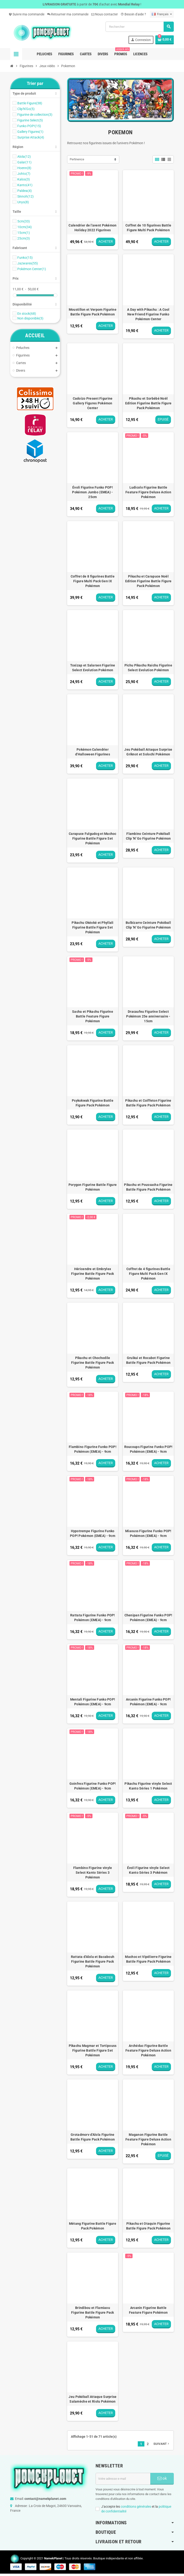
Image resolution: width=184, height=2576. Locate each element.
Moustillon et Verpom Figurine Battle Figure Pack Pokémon (92, 312)
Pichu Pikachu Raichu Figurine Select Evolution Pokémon (148, 667)
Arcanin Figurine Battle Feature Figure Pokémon (148, 2310)
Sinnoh (25, 196)
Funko (25, 257)
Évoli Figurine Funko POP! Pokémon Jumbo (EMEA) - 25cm (92, 492)
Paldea (24, 191)
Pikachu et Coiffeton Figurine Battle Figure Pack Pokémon (148, 1103)
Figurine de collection (34, 114)
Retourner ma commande (67, 14)
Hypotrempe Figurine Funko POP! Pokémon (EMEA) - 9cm (92, 1533)
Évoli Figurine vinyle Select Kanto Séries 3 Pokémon (148, 1870)
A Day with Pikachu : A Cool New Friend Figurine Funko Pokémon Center (148, 314)
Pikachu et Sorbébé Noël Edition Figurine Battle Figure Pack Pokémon (148, 403)
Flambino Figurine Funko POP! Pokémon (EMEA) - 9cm (92, 1449)
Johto (23, 174)
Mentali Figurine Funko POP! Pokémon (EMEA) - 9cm (92, 1701)
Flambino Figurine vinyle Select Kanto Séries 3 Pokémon (92, 1872)
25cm (23, 238)
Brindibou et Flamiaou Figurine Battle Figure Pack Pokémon (92, 2312)
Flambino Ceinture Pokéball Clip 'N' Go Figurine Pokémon (148, 836)
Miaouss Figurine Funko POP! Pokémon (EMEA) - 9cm (148, 1533)
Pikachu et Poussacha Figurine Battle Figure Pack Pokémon (148, 1187)
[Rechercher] (140, 27)
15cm (23, 233)
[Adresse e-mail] (123, 2479)
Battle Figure (29, 103)
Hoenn (24, 168)
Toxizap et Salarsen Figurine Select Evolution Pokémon (92, 667)
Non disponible (30, 318)
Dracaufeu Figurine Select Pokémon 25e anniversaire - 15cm (148, 1016)
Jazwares (27, 263)
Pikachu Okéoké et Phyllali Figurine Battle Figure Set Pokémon (92, 927)
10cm (24, 227)
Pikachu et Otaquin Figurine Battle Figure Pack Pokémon (148, 2226)
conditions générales (136, 2506)
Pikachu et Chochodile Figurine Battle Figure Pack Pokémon (92, 1362)
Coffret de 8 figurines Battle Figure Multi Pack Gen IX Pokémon (93, 581)
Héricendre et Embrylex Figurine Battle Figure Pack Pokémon (92, 1273)
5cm (23, 221)
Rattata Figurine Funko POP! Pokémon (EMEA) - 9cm (92, 1617)
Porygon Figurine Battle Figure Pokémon (93, 1187)
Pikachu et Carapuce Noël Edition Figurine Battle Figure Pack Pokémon (148, 581)
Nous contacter (104, 14)
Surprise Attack (30, 137)
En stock (26, 313)
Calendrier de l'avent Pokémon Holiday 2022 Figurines (92, 227)
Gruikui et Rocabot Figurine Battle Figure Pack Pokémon (148, 1360)
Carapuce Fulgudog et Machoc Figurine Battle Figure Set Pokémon (92, 838)
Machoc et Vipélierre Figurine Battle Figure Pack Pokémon (148, 1959)
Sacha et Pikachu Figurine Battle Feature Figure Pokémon (92, 1016)
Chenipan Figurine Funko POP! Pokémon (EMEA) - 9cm (148, 1617)
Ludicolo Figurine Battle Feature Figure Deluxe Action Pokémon (148, 492)
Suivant (161, 2444)
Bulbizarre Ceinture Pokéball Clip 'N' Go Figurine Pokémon (148, 925)
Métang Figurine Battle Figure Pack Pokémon (92, 2226)
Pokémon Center (31, 269)
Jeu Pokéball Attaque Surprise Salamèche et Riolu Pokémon (92, 2399)
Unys (23, 202)
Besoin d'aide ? (133, 14)
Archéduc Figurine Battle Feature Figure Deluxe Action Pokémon (148, 2050)
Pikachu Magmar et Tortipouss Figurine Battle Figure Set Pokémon (93, 2050)
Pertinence (77, 159)
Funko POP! (29, 126)
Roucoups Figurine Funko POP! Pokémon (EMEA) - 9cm (148, 1449)
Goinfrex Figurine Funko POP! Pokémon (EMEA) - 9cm (92, 1786)
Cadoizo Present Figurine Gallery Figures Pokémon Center (93, 403)
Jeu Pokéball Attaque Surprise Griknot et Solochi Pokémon (148, 752)
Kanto (24, 185)
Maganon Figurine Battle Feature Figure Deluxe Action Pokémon (148, 2139)
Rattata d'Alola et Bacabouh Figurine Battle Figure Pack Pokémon (93, 1961)
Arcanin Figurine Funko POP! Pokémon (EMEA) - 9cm (148, 1701)
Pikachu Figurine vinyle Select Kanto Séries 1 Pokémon (148, 1786)
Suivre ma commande (26, 14)
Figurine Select (30, 120)
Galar (24, 162)
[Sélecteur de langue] (162, 14)
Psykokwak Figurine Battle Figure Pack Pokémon (92, 1103)
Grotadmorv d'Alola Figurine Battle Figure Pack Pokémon (92, 2137)
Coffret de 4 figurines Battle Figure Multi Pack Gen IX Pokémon (148, 1273)
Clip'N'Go (26, 109)
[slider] (15, 295)
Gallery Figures (30, 132)
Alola (24, 156)
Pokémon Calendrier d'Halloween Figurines (92, 752)
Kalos (23, 179)
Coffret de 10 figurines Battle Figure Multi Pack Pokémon (148, 227)
